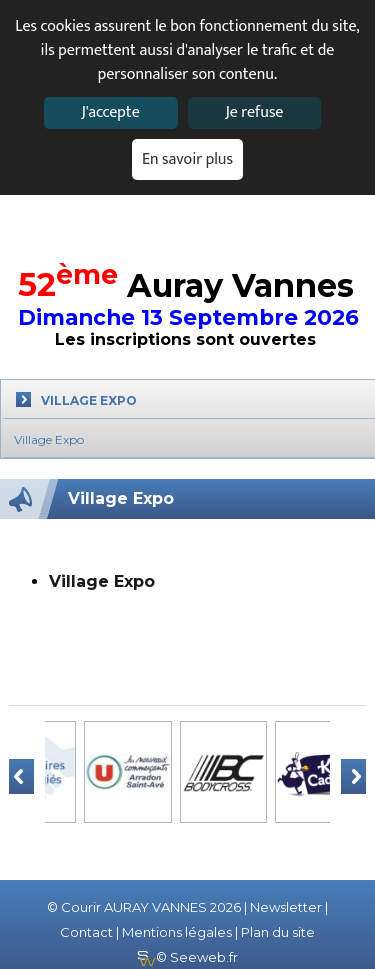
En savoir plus (187, 159)
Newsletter (286, 907)
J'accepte (110, 112)
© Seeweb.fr (187, 957)
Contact (86, 932)
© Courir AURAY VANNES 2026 (144, 907)
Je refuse (254, 112)
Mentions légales (177, 932)
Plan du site (278, 932)
